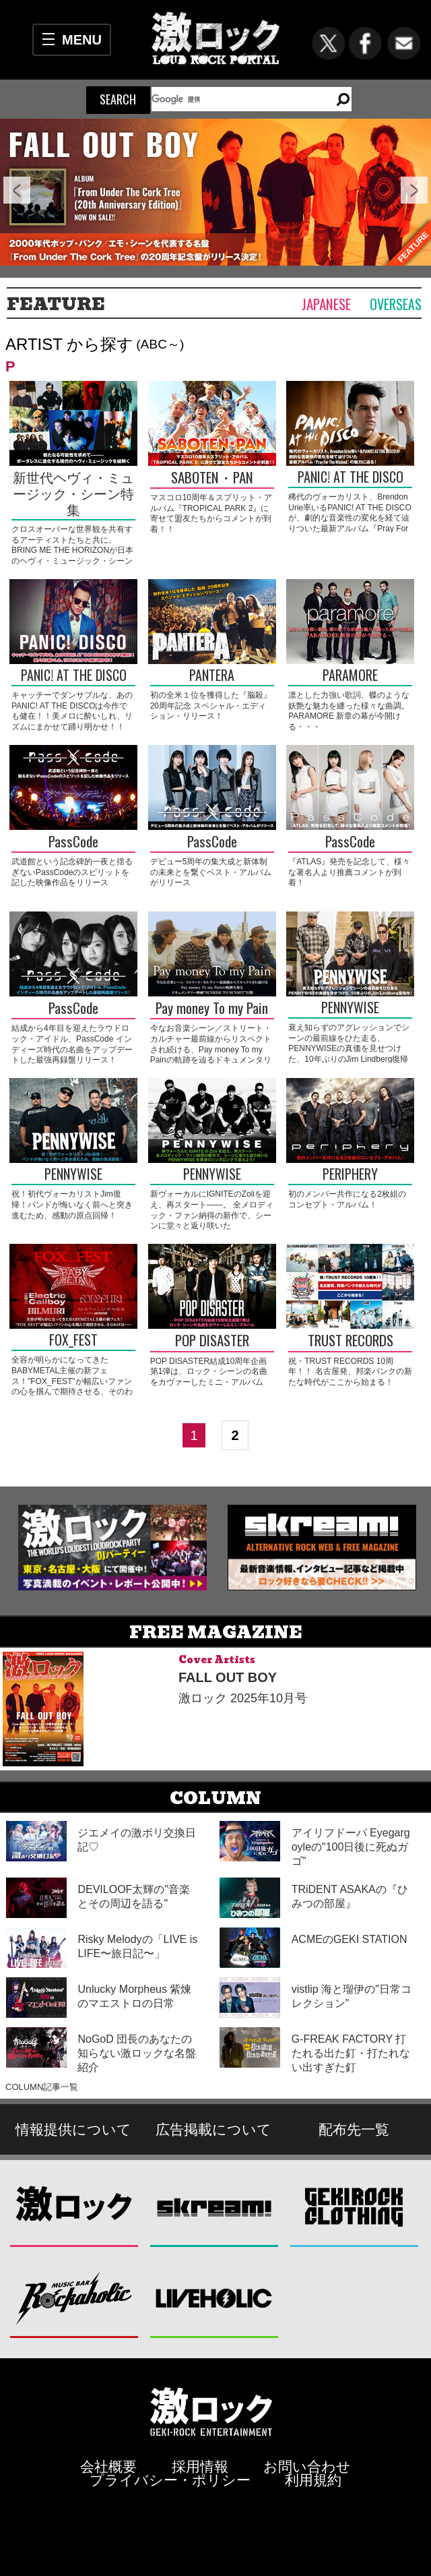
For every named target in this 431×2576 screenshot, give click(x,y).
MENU (82, 39)
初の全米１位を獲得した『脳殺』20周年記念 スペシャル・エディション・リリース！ (210, 705)
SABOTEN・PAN (212, 478)
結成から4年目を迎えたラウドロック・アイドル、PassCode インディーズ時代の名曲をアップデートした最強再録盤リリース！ (72, 1044)
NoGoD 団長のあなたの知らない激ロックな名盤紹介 (136, 2053)
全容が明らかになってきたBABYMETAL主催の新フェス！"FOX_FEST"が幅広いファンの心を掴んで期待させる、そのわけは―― (72, 1380)
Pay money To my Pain (212, 1008)
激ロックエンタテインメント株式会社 (211, 2411)
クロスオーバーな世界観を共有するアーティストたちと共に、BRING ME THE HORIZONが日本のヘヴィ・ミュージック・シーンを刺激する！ (72, 550)
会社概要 (108, 2466)
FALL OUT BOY (227, 1677)
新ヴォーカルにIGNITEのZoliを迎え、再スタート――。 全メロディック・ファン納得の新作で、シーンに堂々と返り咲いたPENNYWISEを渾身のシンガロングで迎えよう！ (211, 1220)
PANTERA (211, 676)
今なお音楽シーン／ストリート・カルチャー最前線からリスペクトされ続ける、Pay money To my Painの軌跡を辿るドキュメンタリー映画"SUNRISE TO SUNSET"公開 (211, 1054)
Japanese (326, 303)
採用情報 (200, 2466)
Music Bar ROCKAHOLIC (74, 2298)
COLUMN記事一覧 (41, 2087)
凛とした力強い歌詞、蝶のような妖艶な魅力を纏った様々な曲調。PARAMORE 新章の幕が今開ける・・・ (348, 710)
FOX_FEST (73, 1340)
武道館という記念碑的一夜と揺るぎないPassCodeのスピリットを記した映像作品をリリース (72, 872)
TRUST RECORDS (350, 1340)
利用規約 (313, 2480)
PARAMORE (350, 676)
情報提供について (73, 2129)
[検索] (235, 99)
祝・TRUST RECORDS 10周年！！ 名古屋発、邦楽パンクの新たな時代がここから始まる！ (349, 1371)
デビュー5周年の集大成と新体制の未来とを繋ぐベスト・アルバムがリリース (210, 872)
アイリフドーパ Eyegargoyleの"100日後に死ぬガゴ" (351, 1847)
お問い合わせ (307, 2466)
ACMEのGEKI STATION (349, 1939)
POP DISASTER (212, 1340)
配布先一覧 (354, 2129)
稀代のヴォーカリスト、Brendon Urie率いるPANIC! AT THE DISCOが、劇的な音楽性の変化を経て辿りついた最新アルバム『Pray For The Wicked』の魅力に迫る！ (349, 517)
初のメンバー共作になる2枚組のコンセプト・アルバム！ (347, 1199)
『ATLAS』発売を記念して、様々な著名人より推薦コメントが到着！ (349, 872)
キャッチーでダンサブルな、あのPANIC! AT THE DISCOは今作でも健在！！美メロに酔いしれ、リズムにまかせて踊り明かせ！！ (72, 710)
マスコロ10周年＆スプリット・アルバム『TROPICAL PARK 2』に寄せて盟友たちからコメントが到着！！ (211, 513)
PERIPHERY (350, 1175)
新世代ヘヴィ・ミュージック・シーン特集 (73, 494)
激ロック (74, 2207)
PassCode (73, 842)
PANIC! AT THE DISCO (350, 478)
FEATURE (56, 304)
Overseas (396, 304)
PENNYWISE (350, 1008)
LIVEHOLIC (214, 2298)
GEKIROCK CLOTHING (354, 2207)
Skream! (214, 2207)
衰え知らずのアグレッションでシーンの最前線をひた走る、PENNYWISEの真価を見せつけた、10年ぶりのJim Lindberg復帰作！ (348, 1048)
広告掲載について (213, 2129)
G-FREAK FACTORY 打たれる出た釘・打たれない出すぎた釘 (351, 2053)
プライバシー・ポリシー (170, 2480)
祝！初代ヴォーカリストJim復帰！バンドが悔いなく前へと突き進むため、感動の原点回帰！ (72, 1204)
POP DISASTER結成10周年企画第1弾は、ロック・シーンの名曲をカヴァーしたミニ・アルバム (209, 1371)
